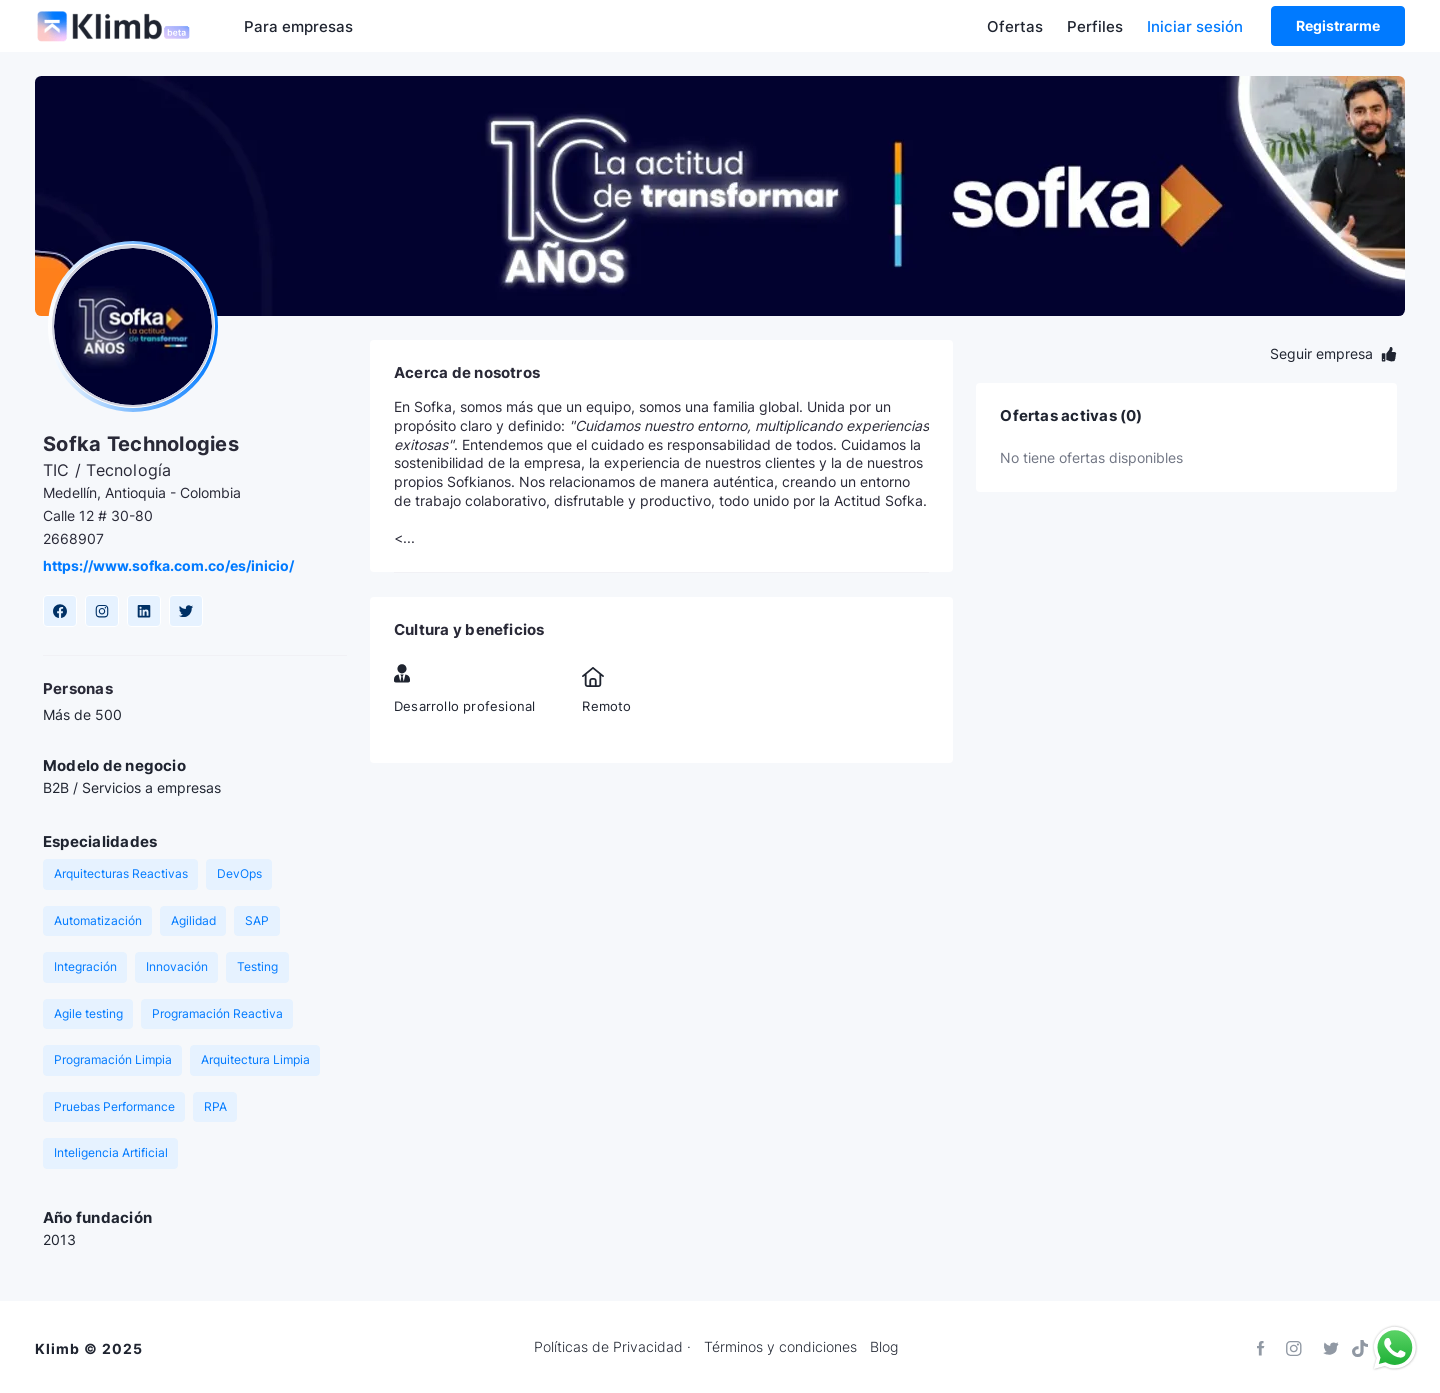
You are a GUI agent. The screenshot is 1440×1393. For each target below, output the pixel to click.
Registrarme (1338, 25)
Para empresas (298, 26)
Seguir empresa (1333, 353)
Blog (884, 1347)
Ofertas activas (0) (1071, 416)
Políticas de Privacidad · (612, 1347)
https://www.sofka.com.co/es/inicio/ (168, 565)
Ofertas (1015, 26)
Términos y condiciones (780, 1347)
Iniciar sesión (1195, 26)
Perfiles (1095, 26)
